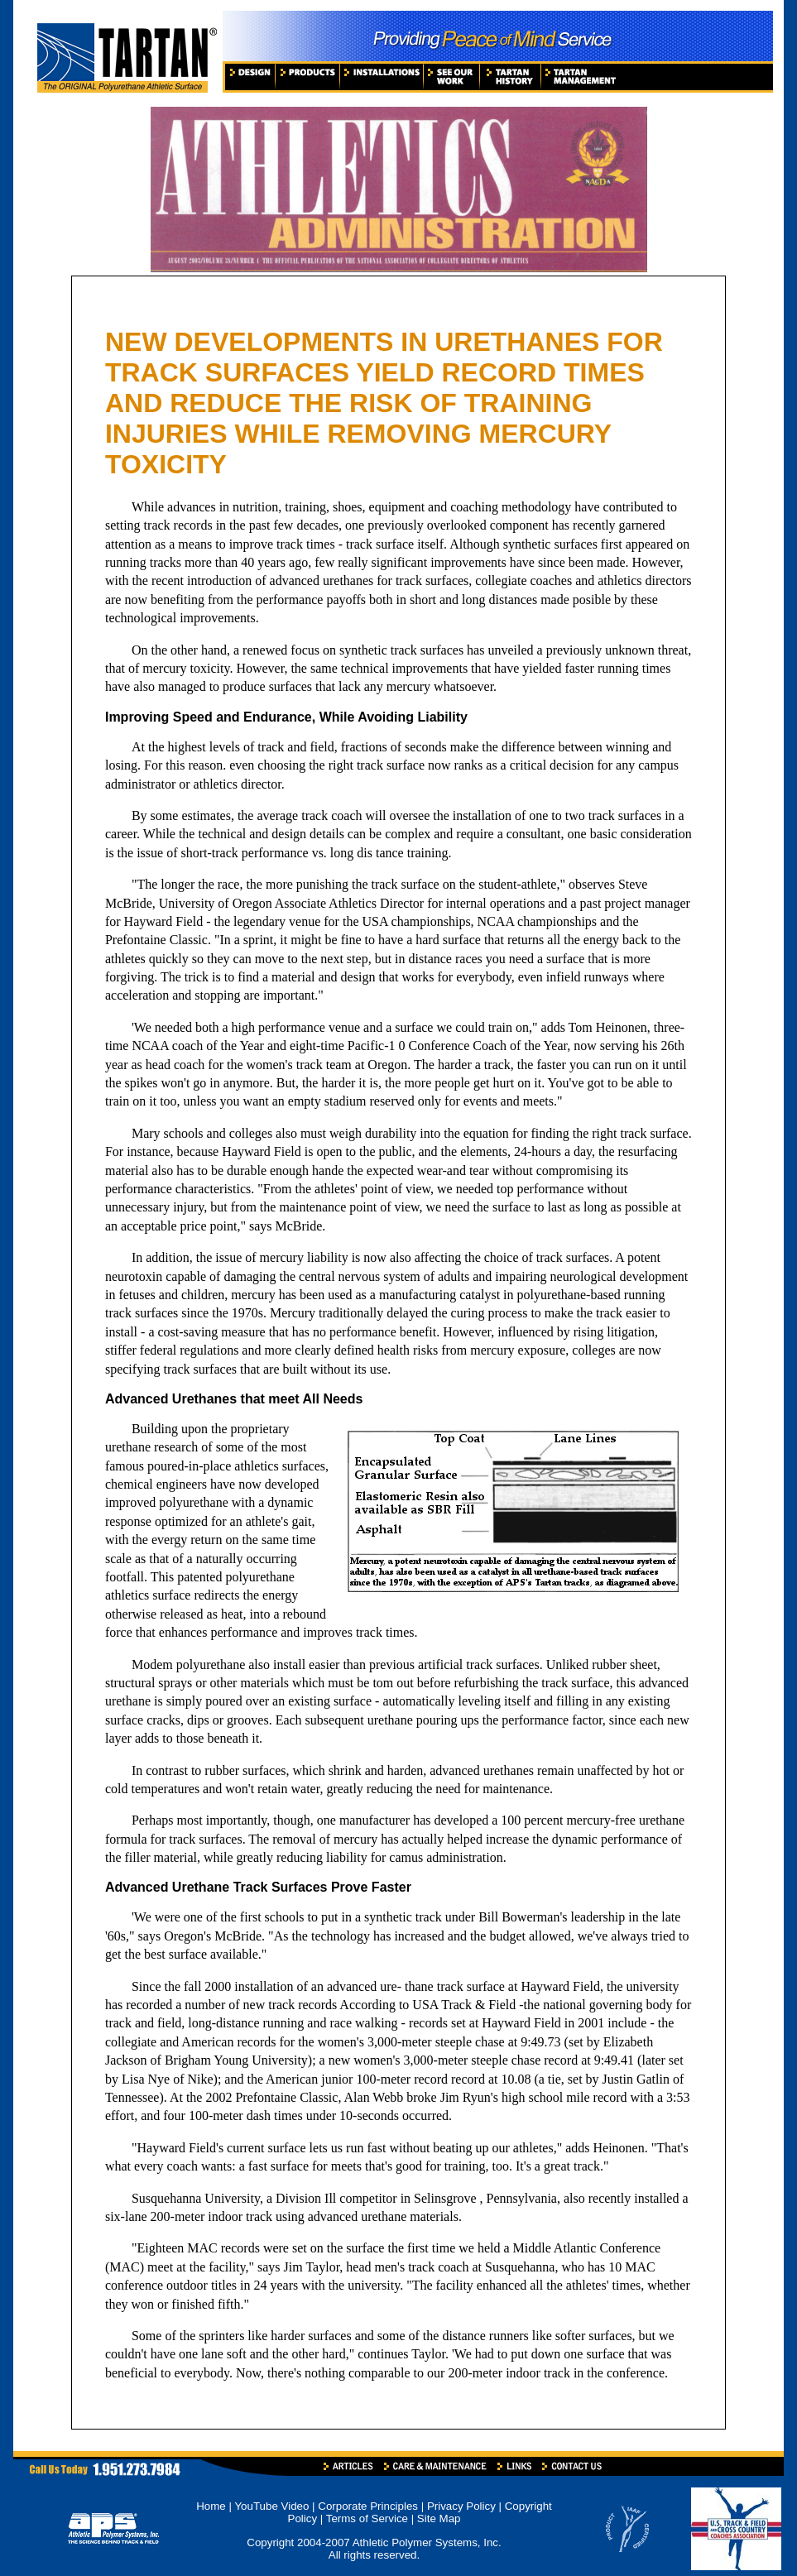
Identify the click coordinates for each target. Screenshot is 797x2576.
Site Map (439, 2518)
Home (211, 2506)
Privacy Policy (461, 2506)
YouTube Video (273, 2506)
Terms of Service (367, 2518)
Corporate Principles (368, 2506)
